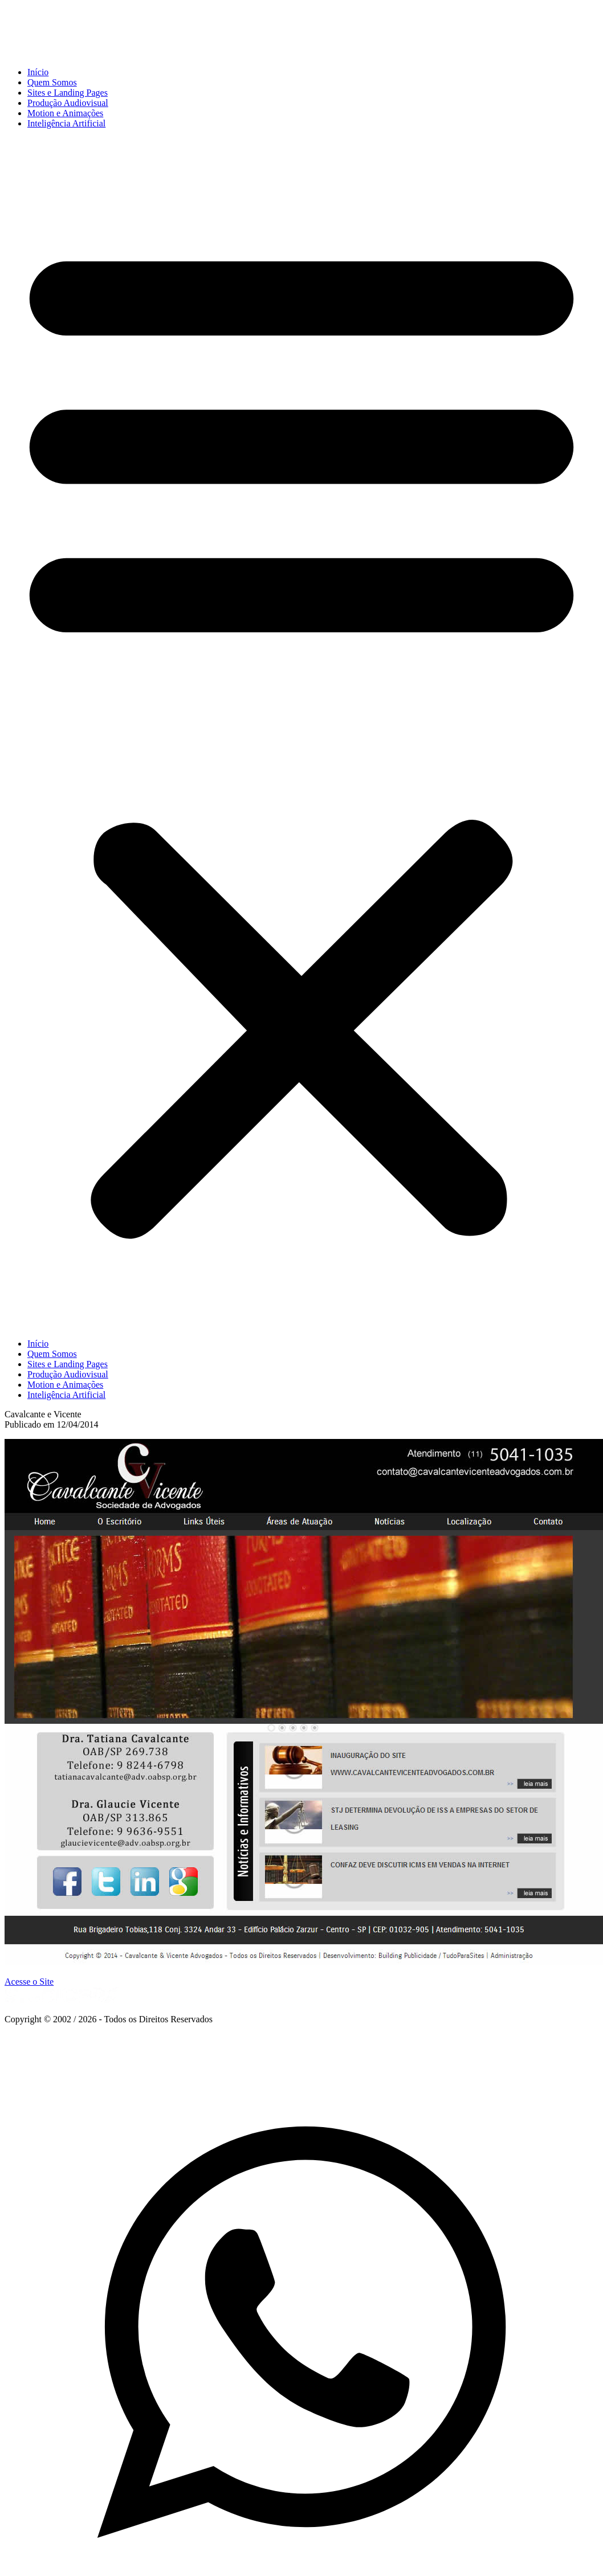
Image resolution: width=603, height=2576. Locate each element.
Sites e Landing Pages (67, 92)
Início (37, 72)
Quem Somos (52, 82)
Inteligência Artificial (66, 123)
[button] (301, 734)
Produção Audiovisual (67, 103)
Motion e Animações (65, 113)
